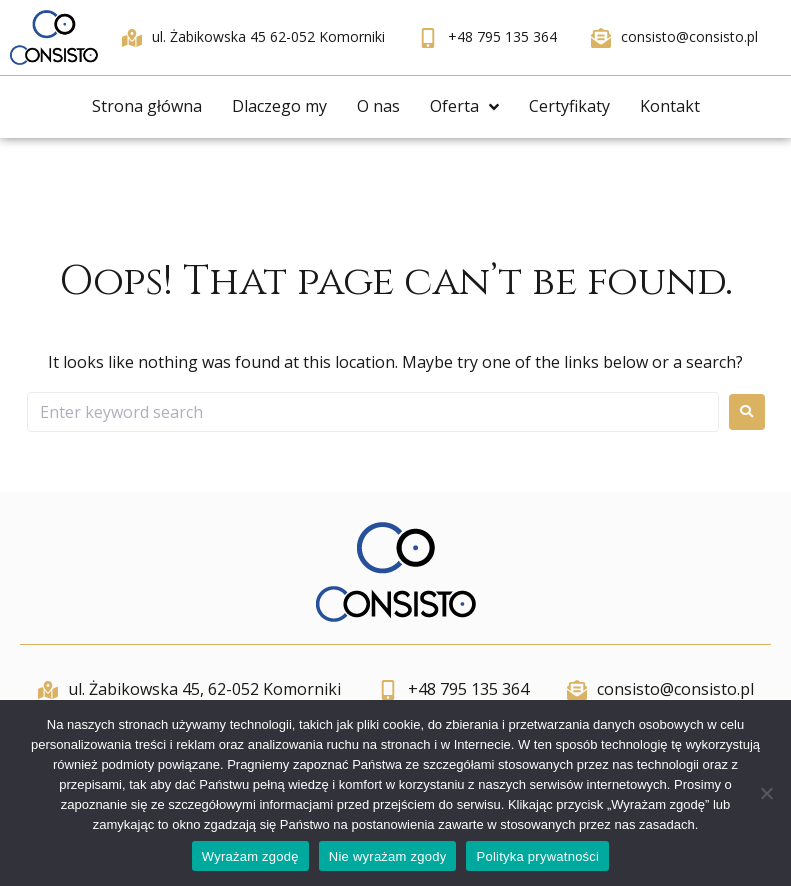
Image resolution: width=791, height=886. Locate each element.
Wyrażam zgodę (250, 856)
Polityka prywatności (537, 856)
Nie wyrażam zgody (388, 856)
